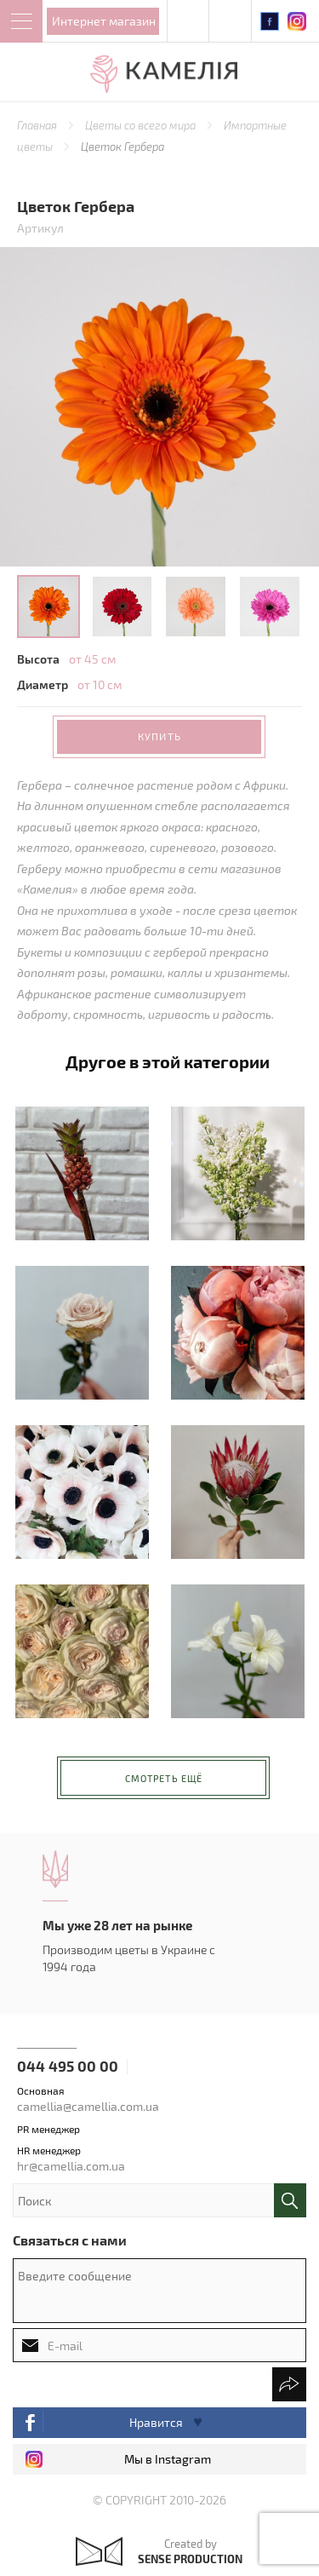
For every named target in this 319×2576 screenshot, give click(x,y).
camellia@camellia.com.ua (88, 2106)
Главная (38, 125)
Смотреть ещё (163, 1778)
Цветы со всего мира (141, 125)
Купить (159, 736)
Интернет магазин (104, 21)
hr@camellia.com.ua (71, 2166)
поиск (290, 2200)
